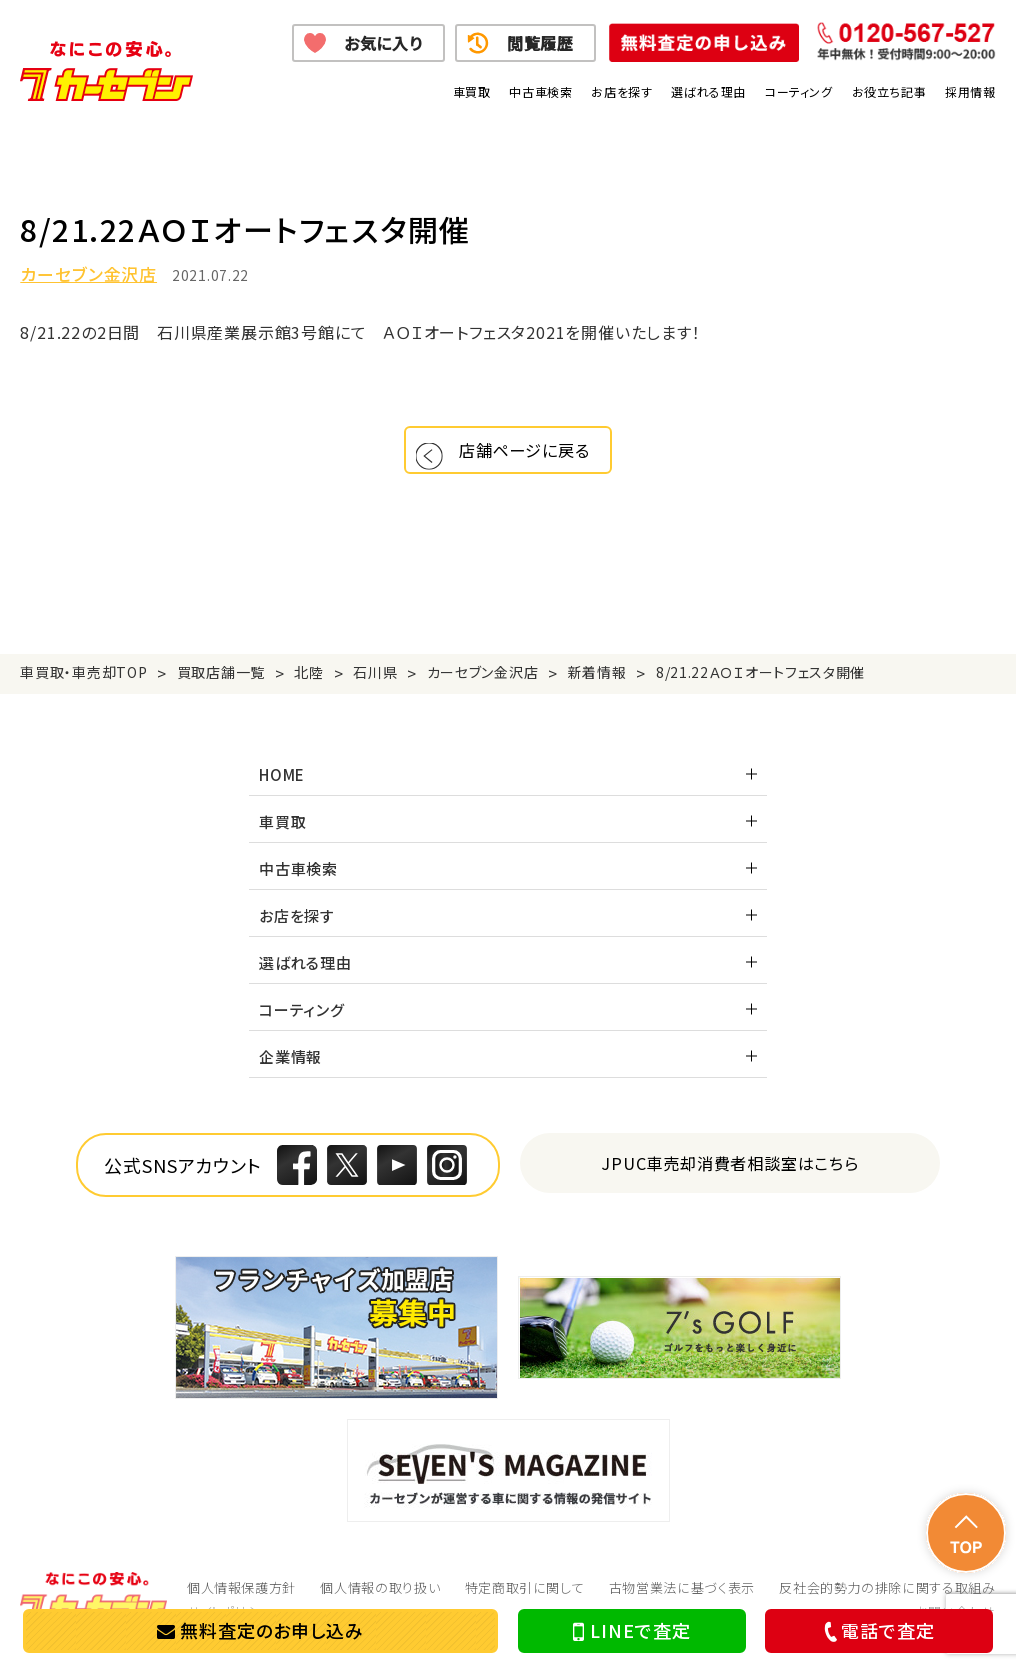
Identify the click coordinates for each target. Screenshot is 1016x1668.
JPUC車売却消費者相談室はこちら (730, 1177)
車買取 (472, 91)
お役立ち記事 (889, 91)
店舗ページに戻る (531, 457)
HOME (282, 789)
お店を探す (621, 91)
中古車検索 (540, 91)
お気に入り (383, 43)
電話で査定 (876, 1630)
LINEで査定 (632, 1631)
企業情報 (290, 1071)
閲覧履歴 (540, 43)
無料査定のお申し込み (260, 1630)
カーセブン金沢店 (88, 274)
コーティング (799, 91)
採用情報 (970, 91)
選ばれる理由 (708, 91)
